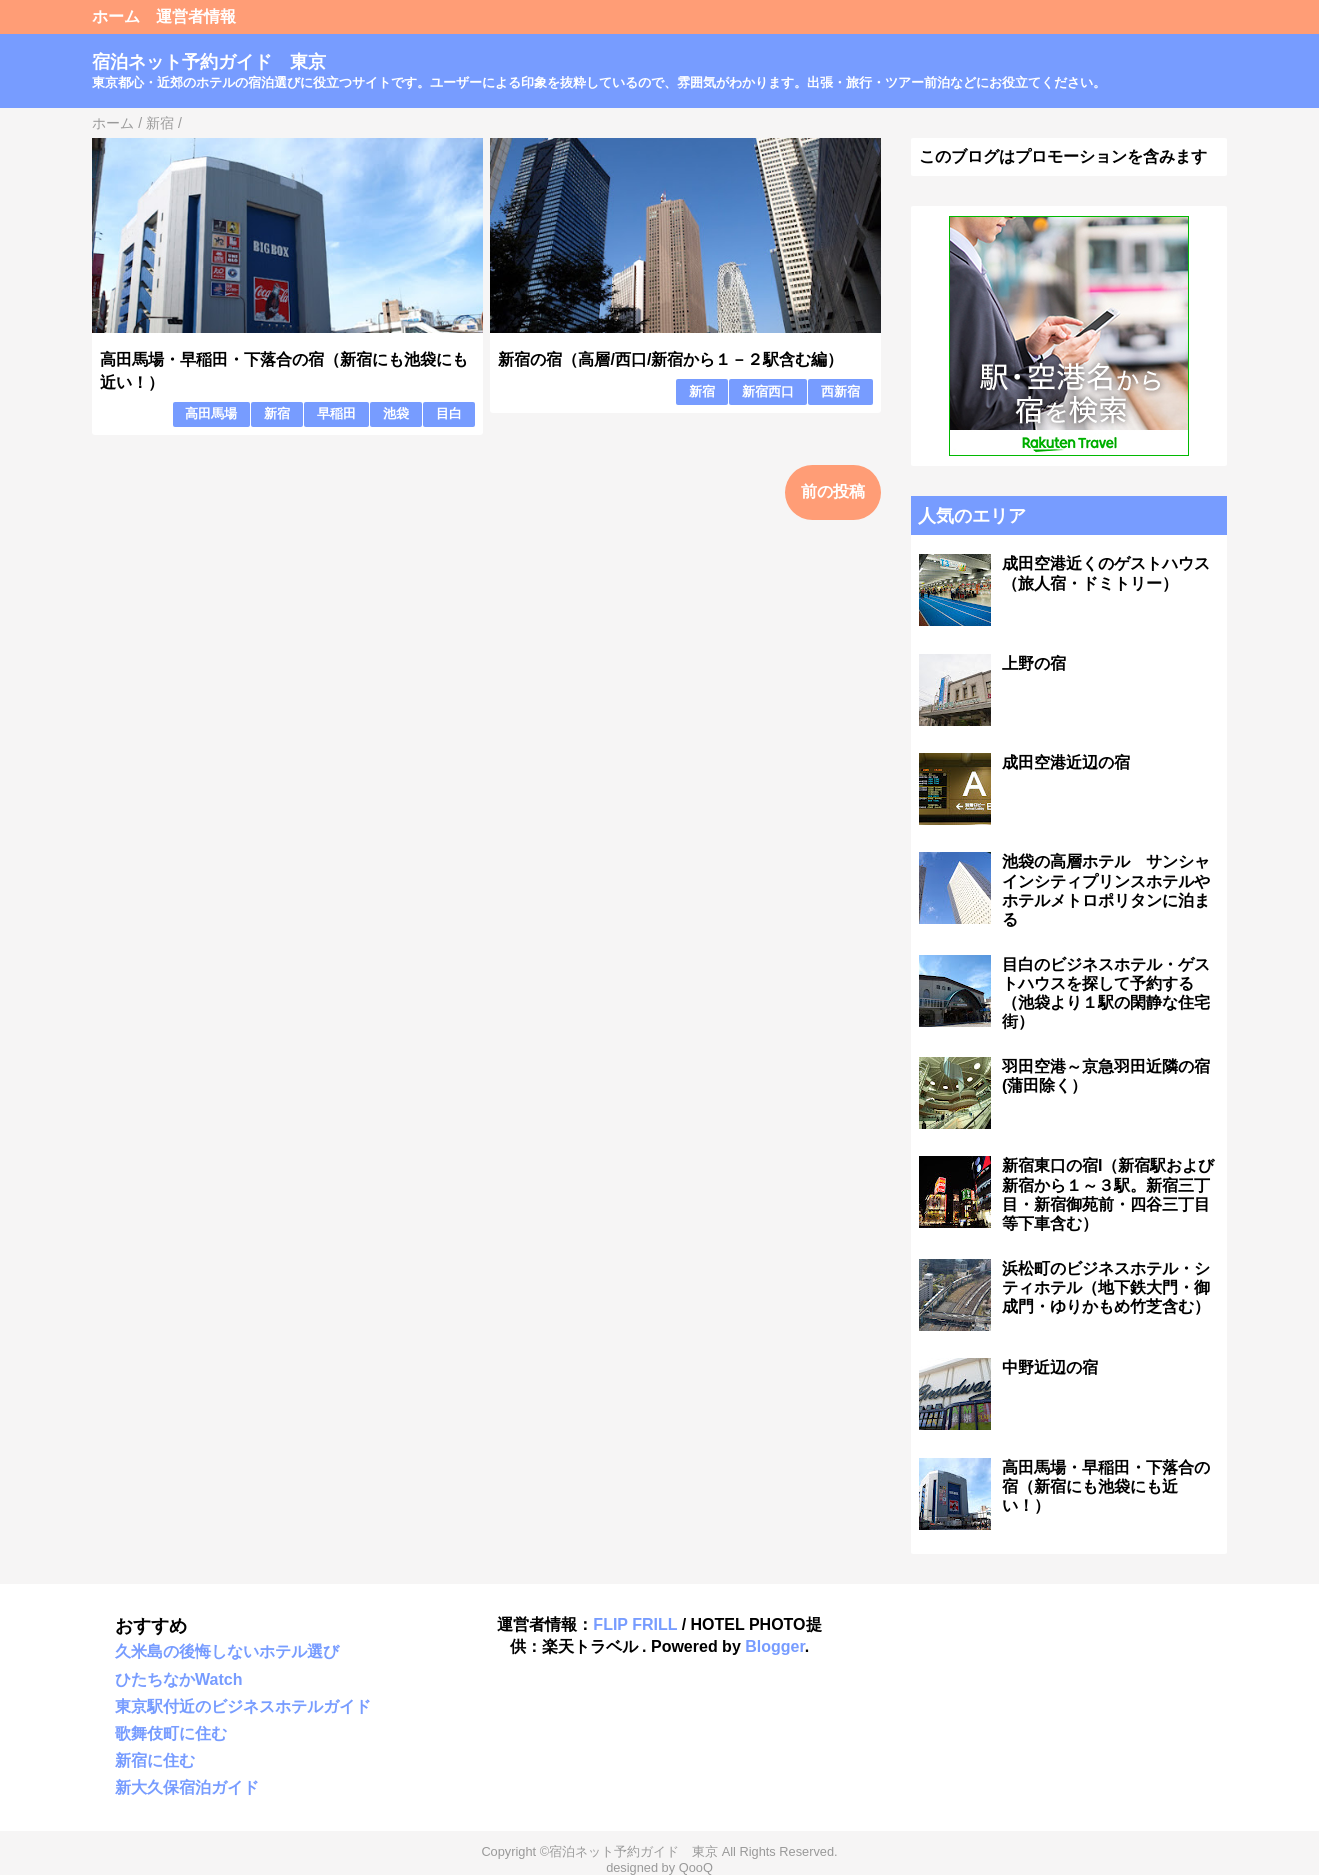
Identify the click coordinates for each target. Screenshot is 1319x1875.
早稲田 (336, 413)
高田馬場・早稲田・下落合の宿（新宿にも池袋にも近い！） (1106, 1486)
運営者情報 (196, 16)
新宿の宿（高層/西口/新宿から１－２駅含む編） (670, 359)
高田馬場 (211, 413)
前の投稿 (833, 491)
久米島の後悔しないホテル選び (227, 1651)
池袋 (396, 413)
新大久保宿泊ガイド (187, 1787)
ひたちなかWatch (178, 1679)
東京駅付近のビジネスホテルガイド (243, 1706)
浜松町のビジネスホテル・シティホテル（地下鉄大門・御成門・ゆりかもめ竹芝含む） (1106, 1287)
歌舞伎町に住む (171, 1733)
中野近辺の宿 (1050, 1367)
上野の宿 (1034, 663)
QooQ (696, 1867)
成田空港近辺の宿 (1066, 762)
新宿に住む (155, 1760)
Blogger (775, 1646)
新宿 (277, 413)
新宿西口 (768, 391)
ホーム (116, 16)
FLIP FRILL (635, 1624)
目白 (449, 413)
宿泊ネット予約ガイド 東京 (209, 62)
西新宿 (840, 391)
